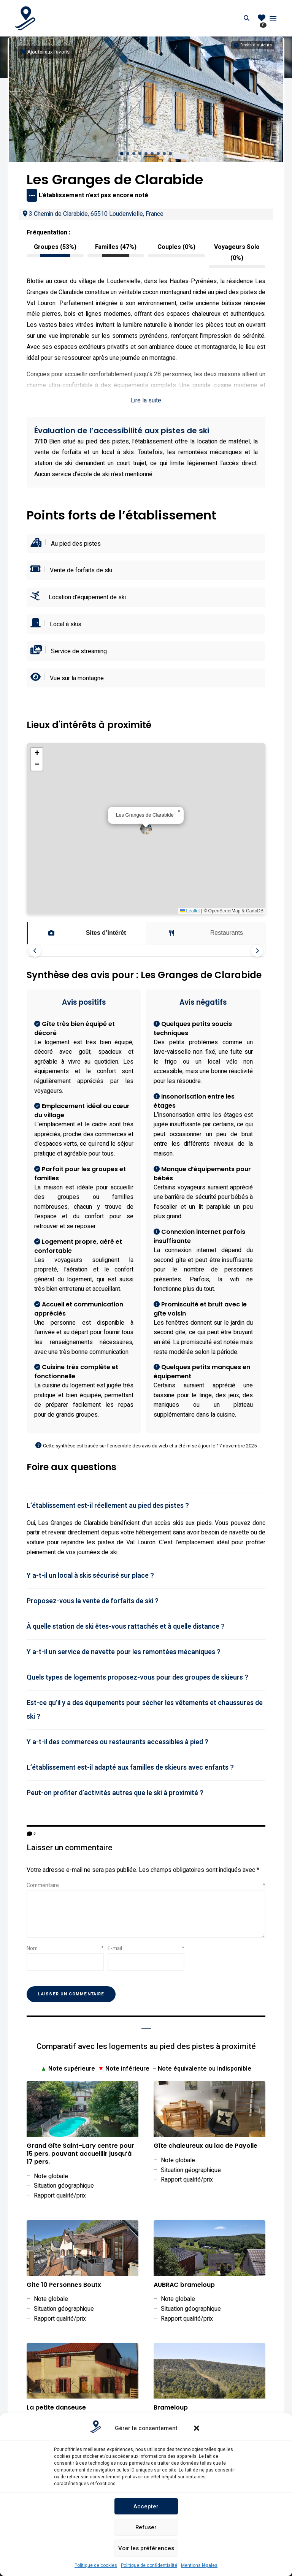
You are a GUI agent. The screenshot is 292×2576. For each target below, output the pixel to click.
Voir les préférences (146, 2548)
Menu (273, 18)
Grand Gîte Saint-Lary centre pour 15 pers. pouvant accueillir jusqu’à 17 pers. (80, 2154)
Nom (65, 1948)
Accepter (146, 2506)
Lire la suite (146, 400)
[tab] (146, 1506)
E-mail (146, 1948)
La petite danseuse (56, 2408)
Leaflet (190, 911)
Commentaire (146, 1885)
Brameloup (171, 2408)
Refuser (146, 2527)
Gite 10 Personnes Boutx (64, 2285)
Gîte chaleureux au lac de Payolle (205, 2146)
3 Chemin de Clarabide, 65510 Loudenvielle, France (93, 213)
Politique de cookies (96, 2565)
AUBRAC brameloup (184, 2285)
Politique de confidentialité (149, 2565)
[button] (196, 2428)
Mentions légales (199, 2565)
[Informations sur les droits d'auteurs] (252, 45)
